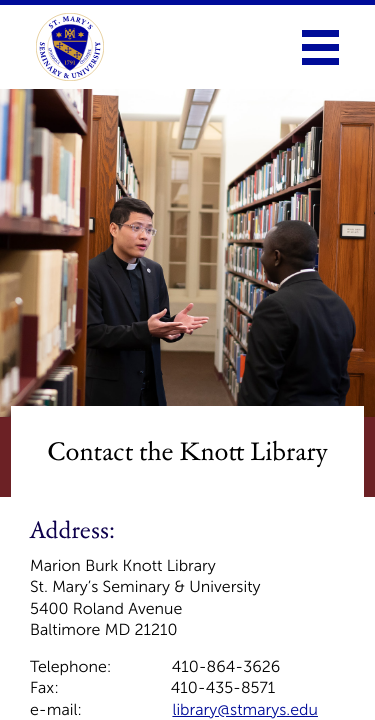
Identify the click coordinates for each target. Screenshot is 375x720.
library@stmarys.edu (245, 710)
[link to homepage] (70, 47)
